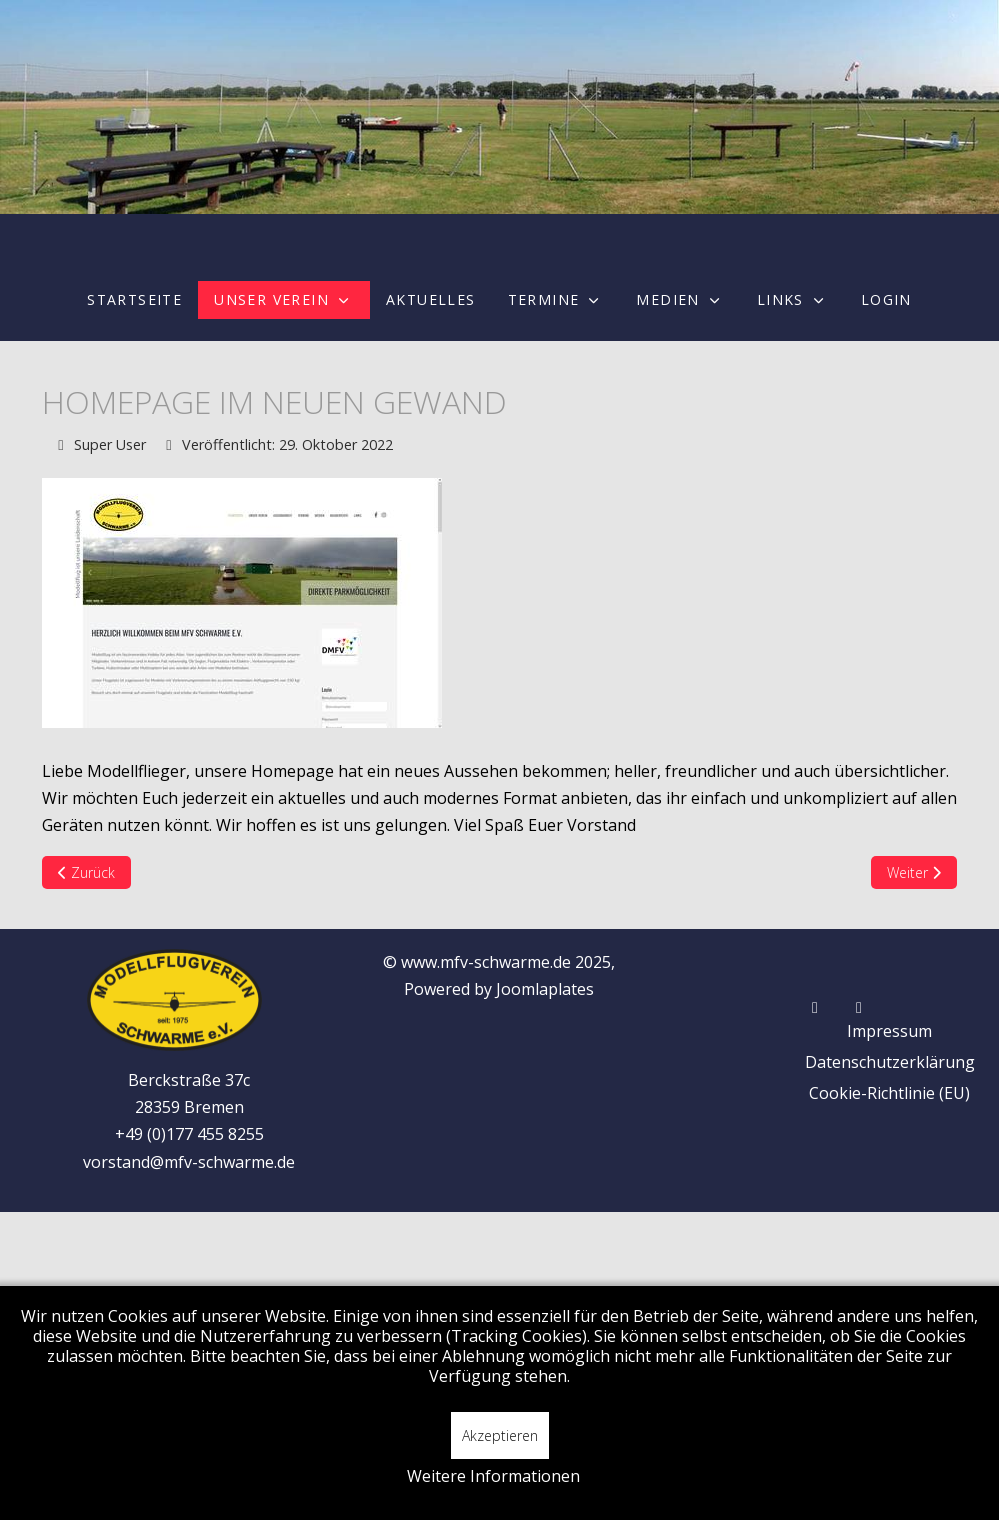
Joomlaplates (545, 989)
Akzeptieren (500, 1435)
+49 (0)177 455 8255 (189, 1134)
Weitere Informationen (493, 1476)
